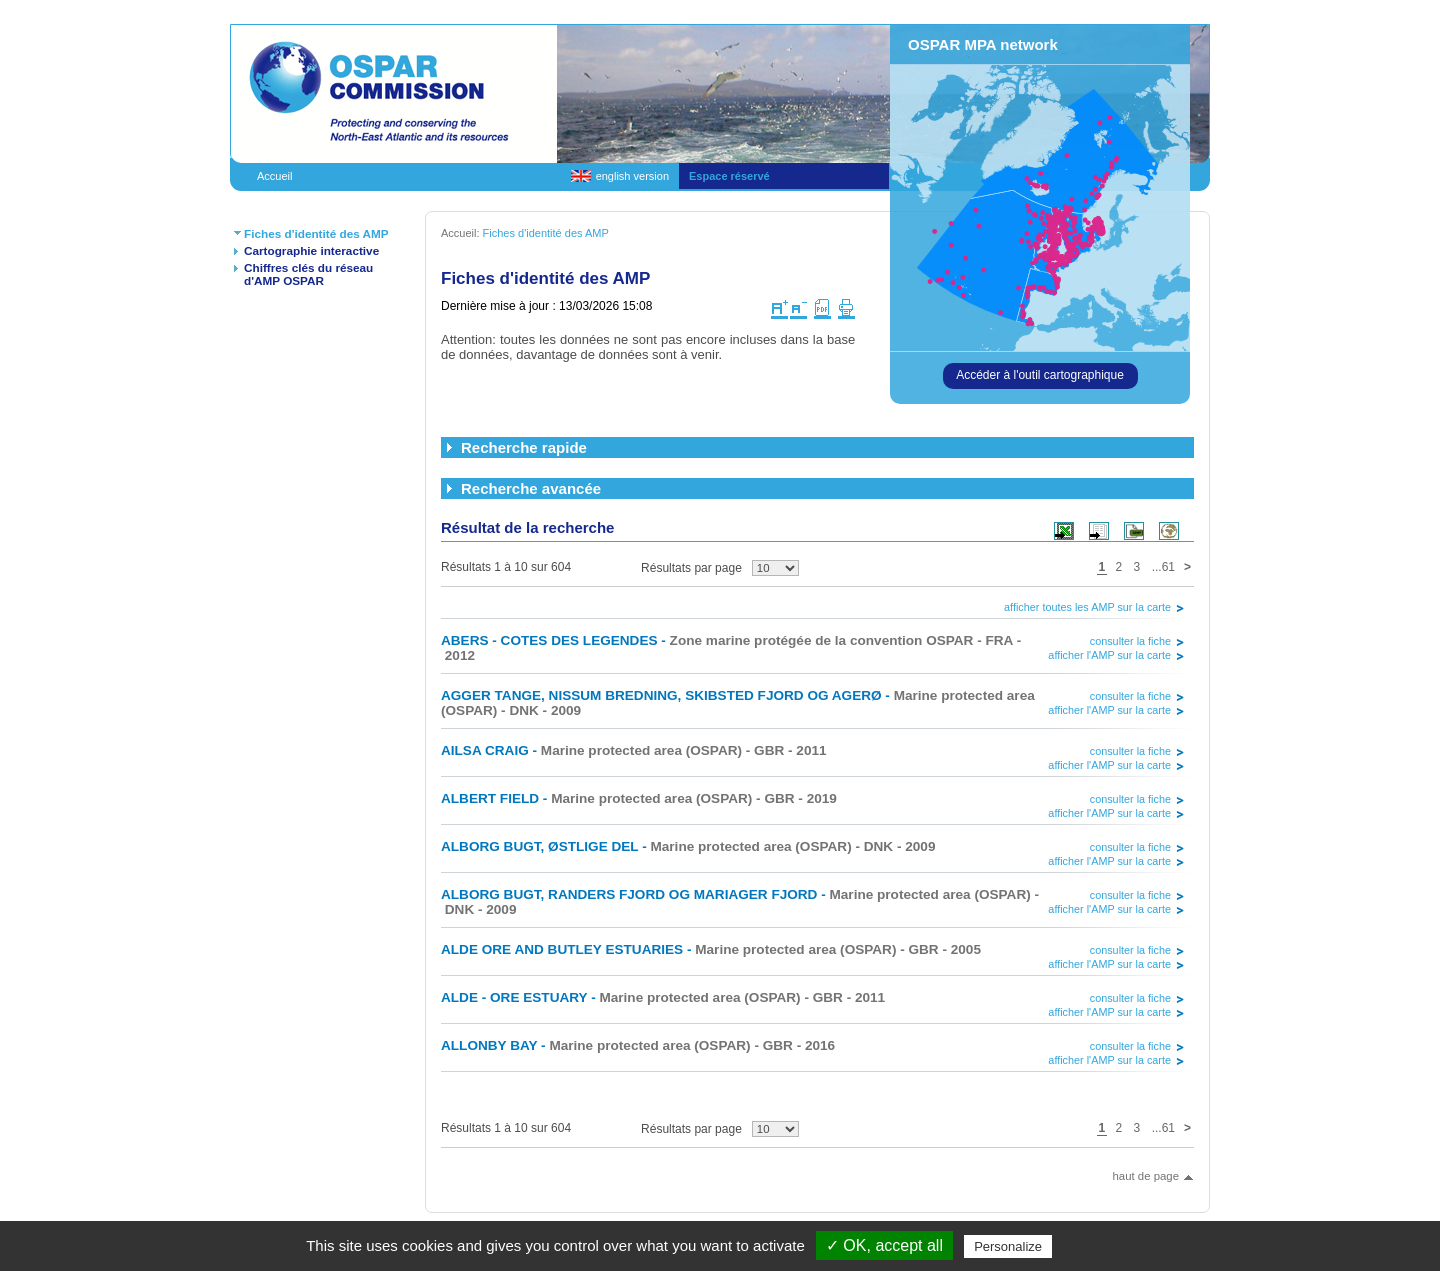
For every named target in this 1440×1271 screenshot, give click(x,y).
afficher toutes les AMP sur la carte (1087, 607)
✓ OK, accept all (884, 1245)
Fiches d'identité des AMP (316, 233)
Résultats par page (691, 568)
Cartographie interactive (311, 250)
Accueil (274, 176)
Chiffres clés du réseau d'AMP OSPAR (308, 274)
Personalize (1008, 1246)
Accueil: (462, 233)
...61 (1163, 567)
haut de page (1145, 1176)
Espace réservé (729, 176)
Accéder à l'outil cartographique (1040, 375)
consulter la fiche (1130, 641)
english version (632, 176)
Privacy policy (1105, 1246)
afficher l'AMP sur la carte (1109, 655)
